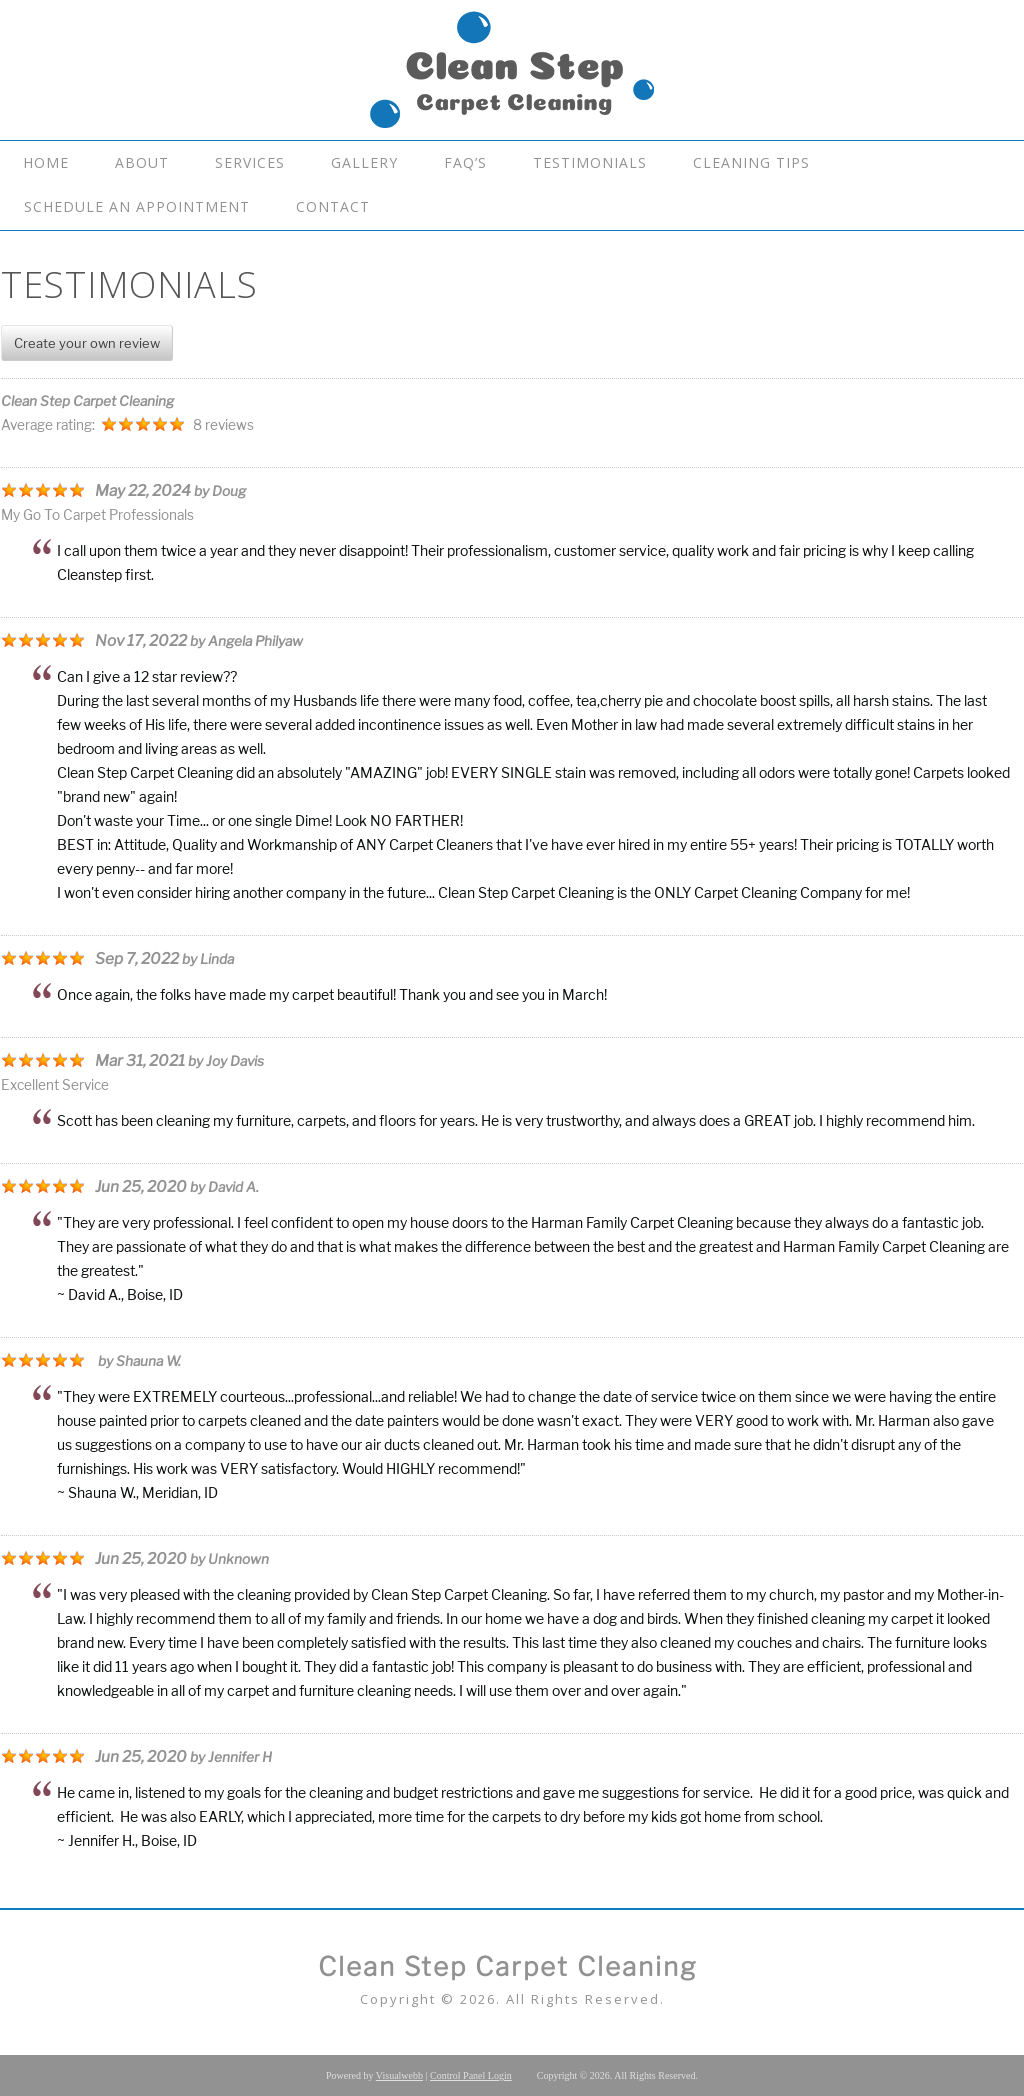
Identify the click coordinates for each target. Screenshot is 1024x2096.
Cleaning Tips (751, 162)
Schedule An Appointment (137, 206)
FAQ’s (465, 162)
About (142, 162)
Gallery (364, 162)
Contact (333, 206)
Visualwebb (399, 2075)
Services (250, 162)
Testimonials (590, 162)
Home (46, 162)
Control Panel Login (471, 2075)
